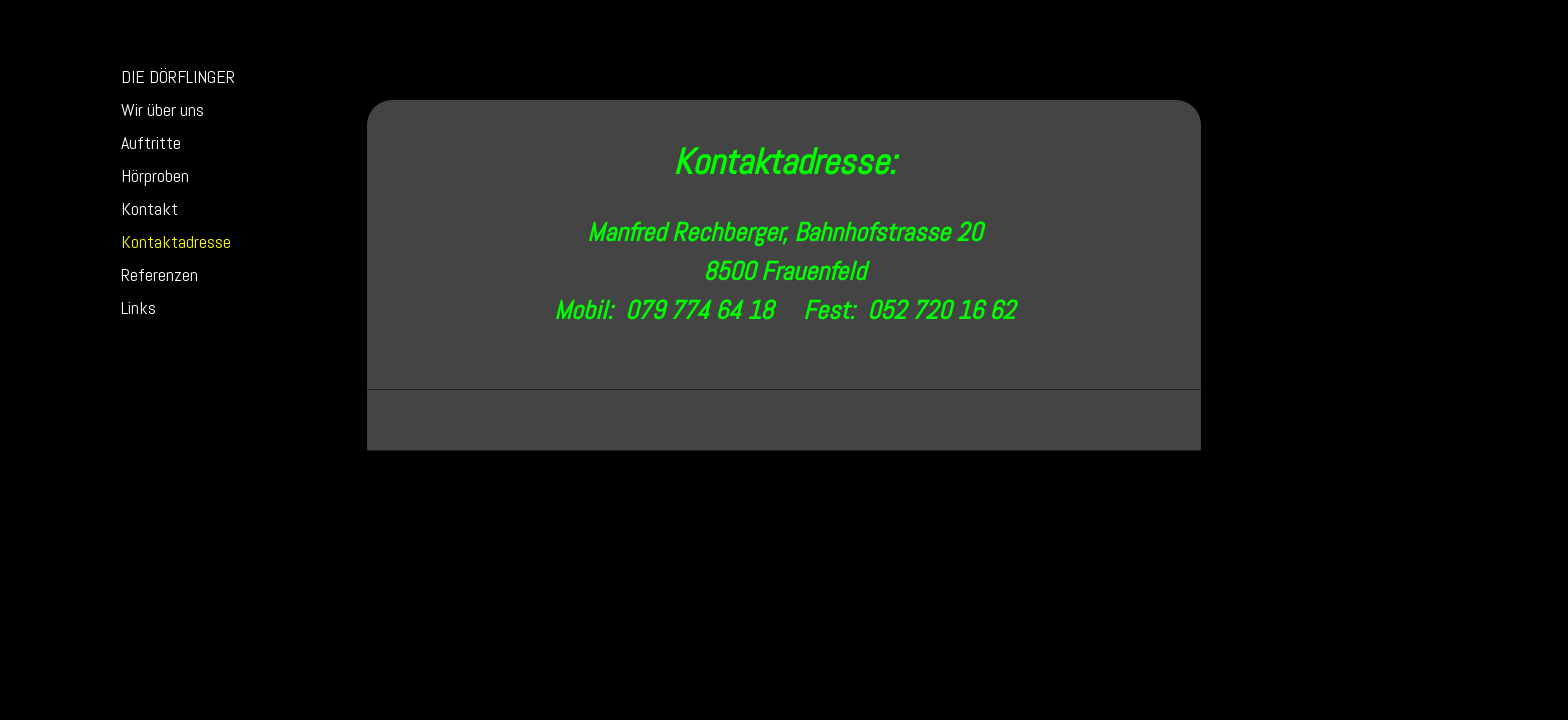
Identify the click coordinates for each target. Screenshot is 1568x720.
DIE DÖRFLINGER (178, 76)
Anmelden (1144, 495)
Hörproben (155, 175)
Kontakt (149, 208)
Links (138, 307)
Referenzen (159, 274)
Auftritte (151, 142)
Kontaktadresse (176, 241)
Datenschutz (500, 476)
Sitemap (566, 476)
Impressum (427, 476)
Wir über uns (162, 109)
